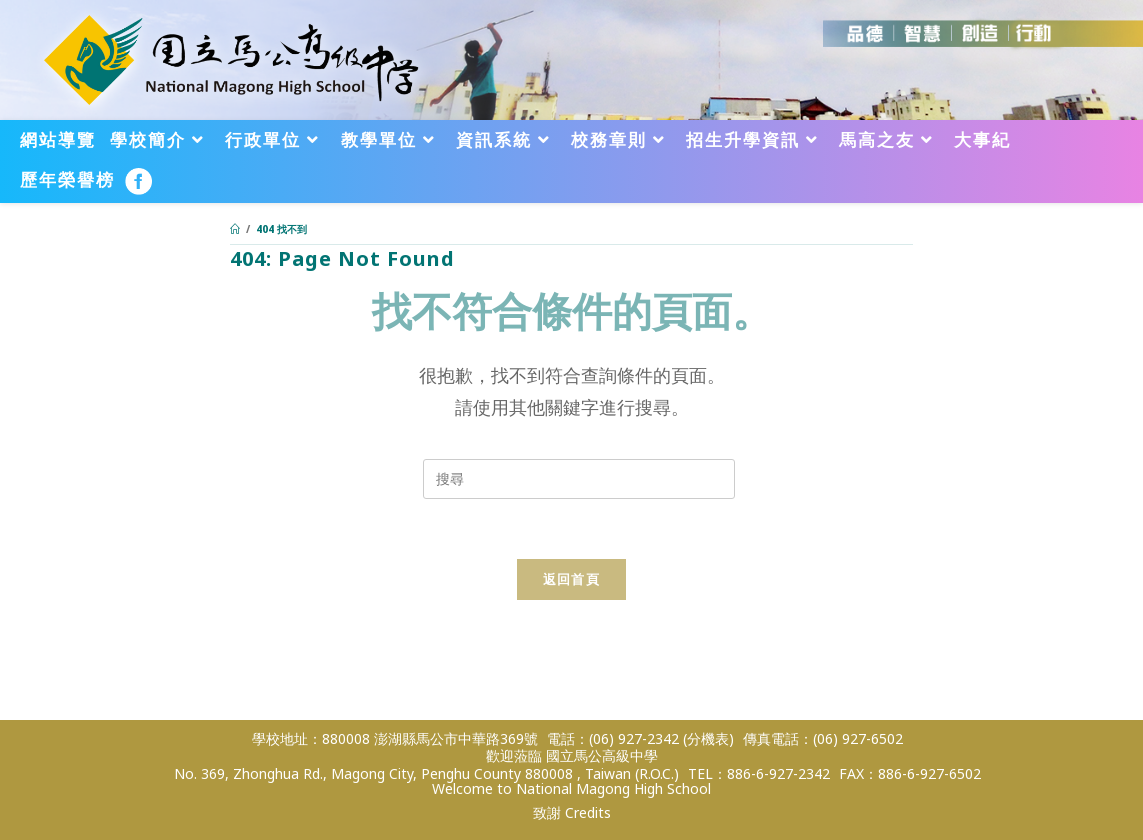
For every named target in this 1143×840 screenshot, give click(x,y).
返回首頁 (571, 579)
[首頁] (235, 229)
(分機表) (708, 738)
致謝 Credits (572, 813)
